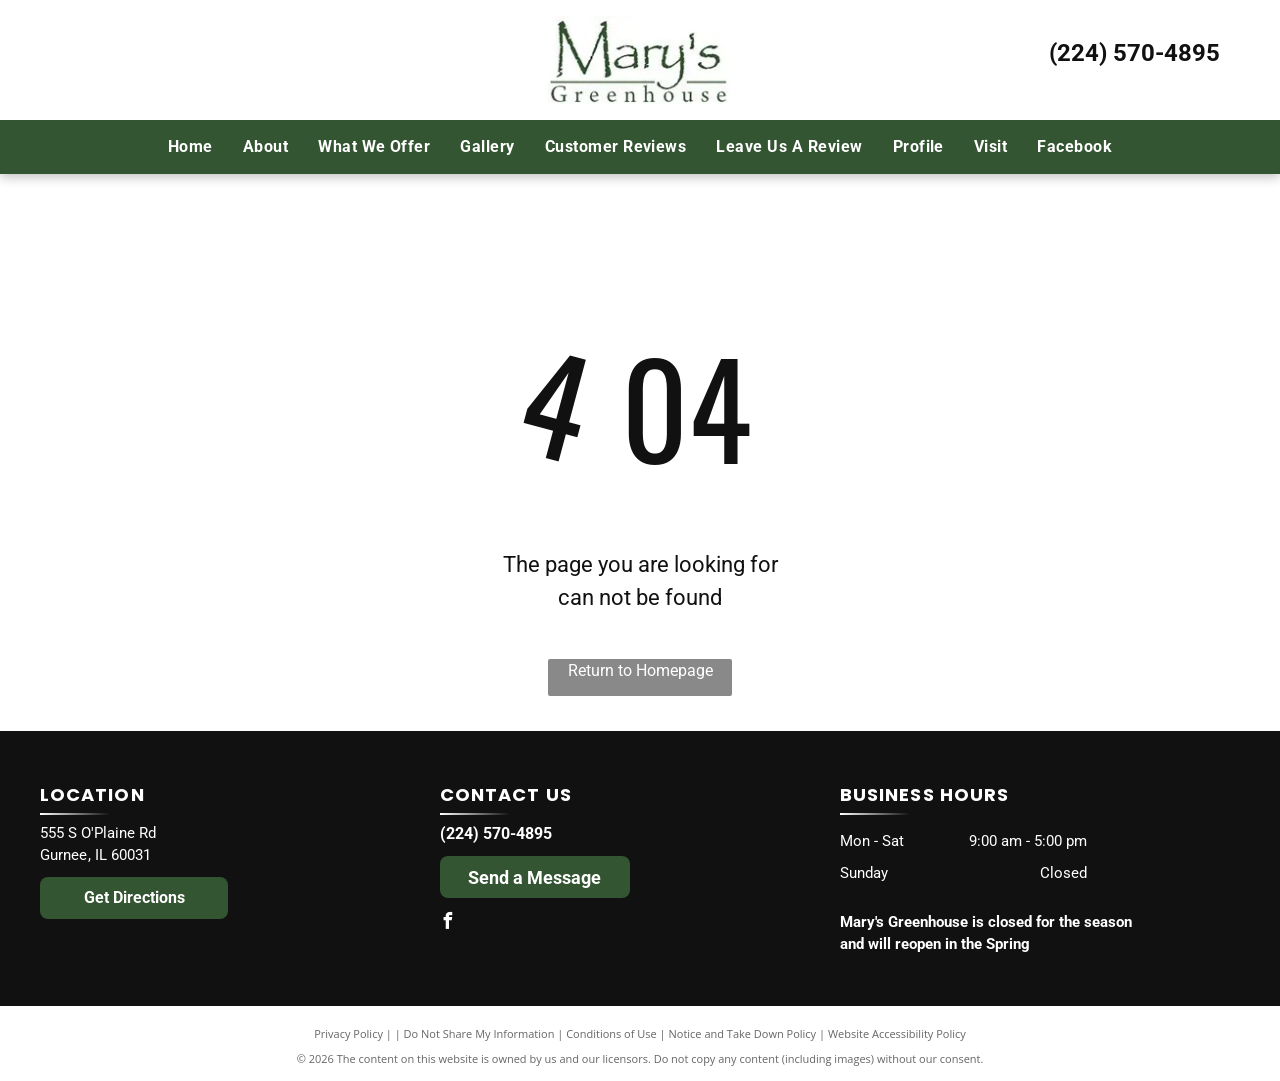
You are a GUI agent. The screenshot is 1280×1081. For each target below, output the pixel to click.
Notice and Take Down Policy (743, 1033)
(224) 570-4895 (1134, 53)
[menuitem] (190, 146)
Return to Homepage (640, 670)
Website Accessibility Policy (897, 1033)
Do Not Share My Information (479, 1033)
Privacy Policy (348, 1033)
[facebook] (448, 923)
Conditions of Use (611, 1033)
